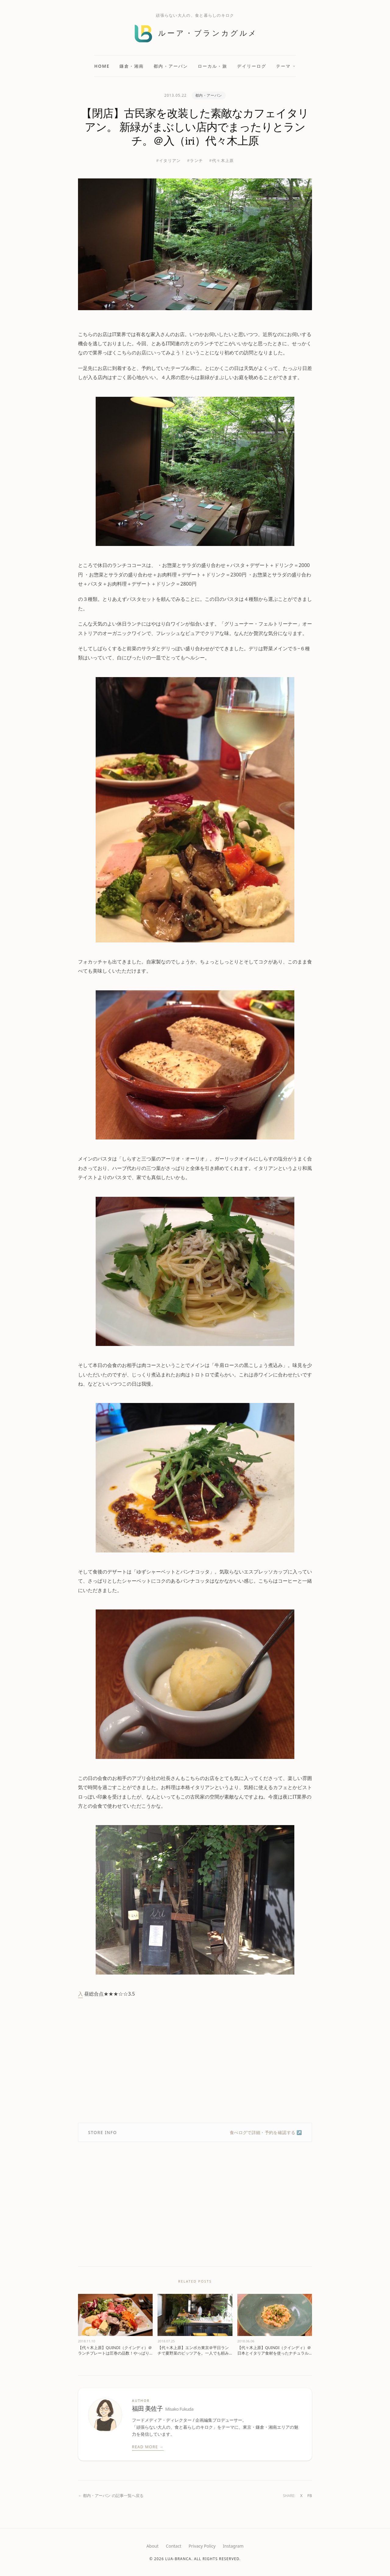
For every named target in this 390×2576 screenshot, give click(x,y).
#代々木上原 (221, 160)
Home (102, 66)
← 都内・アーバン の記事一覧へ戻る (111, 2495)
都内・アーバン (171, 66)
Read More (148, 2447)
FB (309, 2495)
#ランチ (195, 160)
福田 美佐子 (162, 2408)
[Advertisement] (195, 2060)
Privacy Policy (202, 2546)
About (153, 2546)
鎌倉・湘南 (131, 66)
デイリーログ (252, 66)
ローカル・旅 (212, 66)
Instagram (233, 2546)
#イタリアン (168, 160)
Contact (173, 2546)
